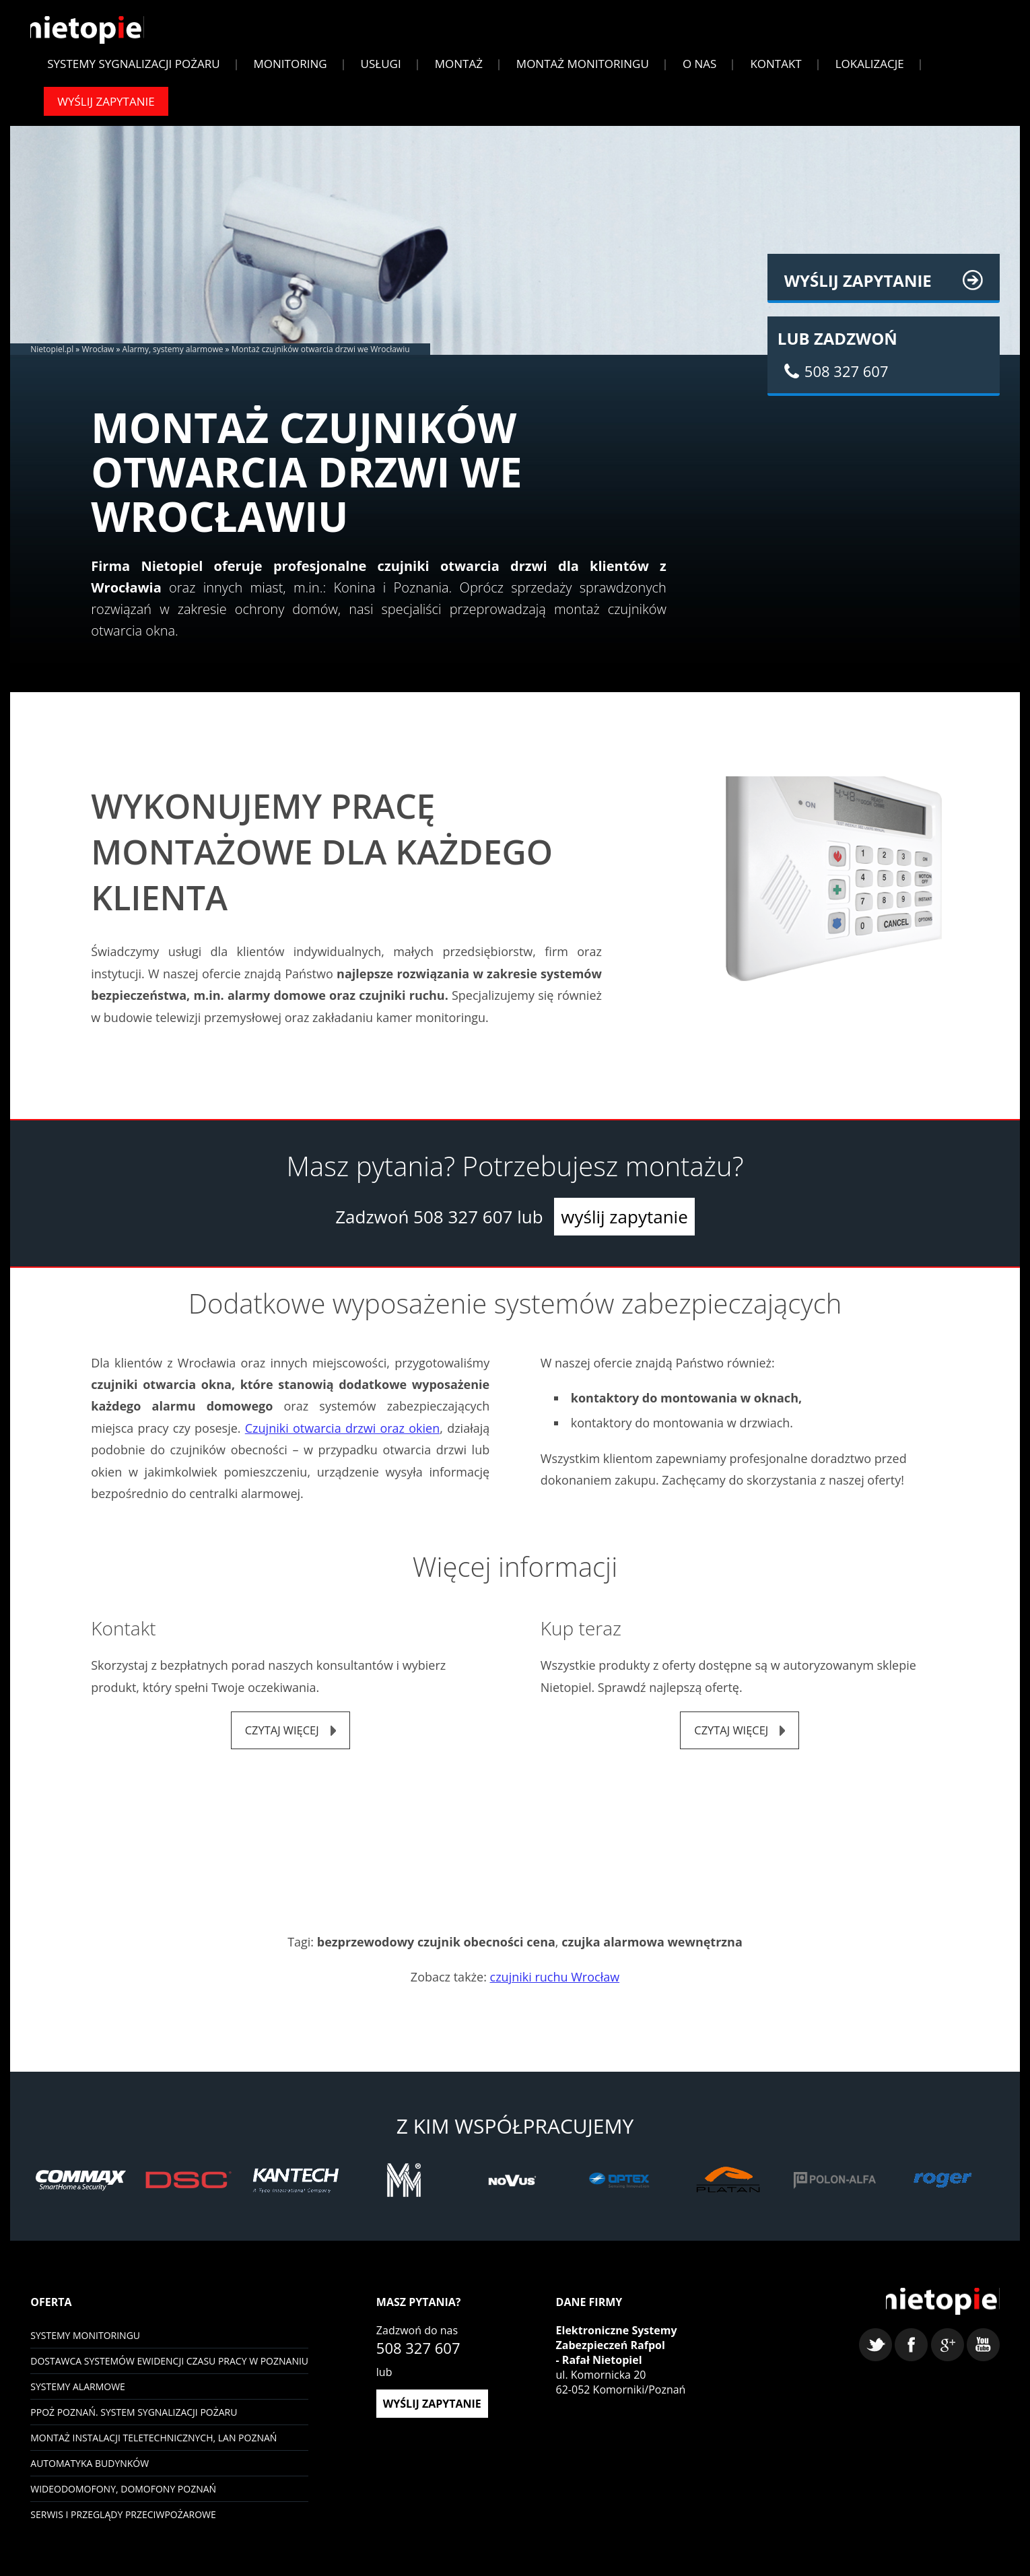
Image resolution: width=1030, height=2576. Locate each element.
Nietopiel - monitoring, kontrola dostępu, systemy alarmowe (937, 2315)
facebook (911, 2360)
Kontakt (775, 70)
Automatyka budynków (89, 2472)
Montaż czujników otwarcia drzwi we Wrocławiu (321, 356)
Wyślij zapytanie (105, 108)
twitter (875, 2360)
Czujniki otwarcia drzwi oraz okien (342, 1435)
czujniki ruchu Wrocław (555, 1985)
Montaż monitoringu (582, 70)
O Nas (700, 70)
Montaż (459, 70)
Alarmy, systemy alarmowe (173, 356)
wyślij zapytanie (624, 1223)
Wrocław (97, 356)
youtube (983, 2360)
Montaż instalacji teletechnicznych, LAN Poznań (153, 2446)
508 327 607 (462, 1223)
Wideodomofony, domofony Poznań (123, 2497)
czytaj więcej (282, 1738)
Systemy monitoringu (85, 2344)
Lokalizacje (869, 70)
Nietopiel (92, 35)
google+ (947, 2360)
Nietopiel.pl (51, 356)
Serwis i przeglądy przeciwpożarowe (123, 2523)
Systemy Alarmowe (77, 2395)
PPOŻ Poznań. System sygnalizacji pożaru (133, 2420)
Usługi (381, 70)
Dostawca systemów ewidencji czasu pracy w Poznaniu (169, 2369)
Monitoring (290, 70)
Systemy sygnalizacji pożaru (133, 70)
